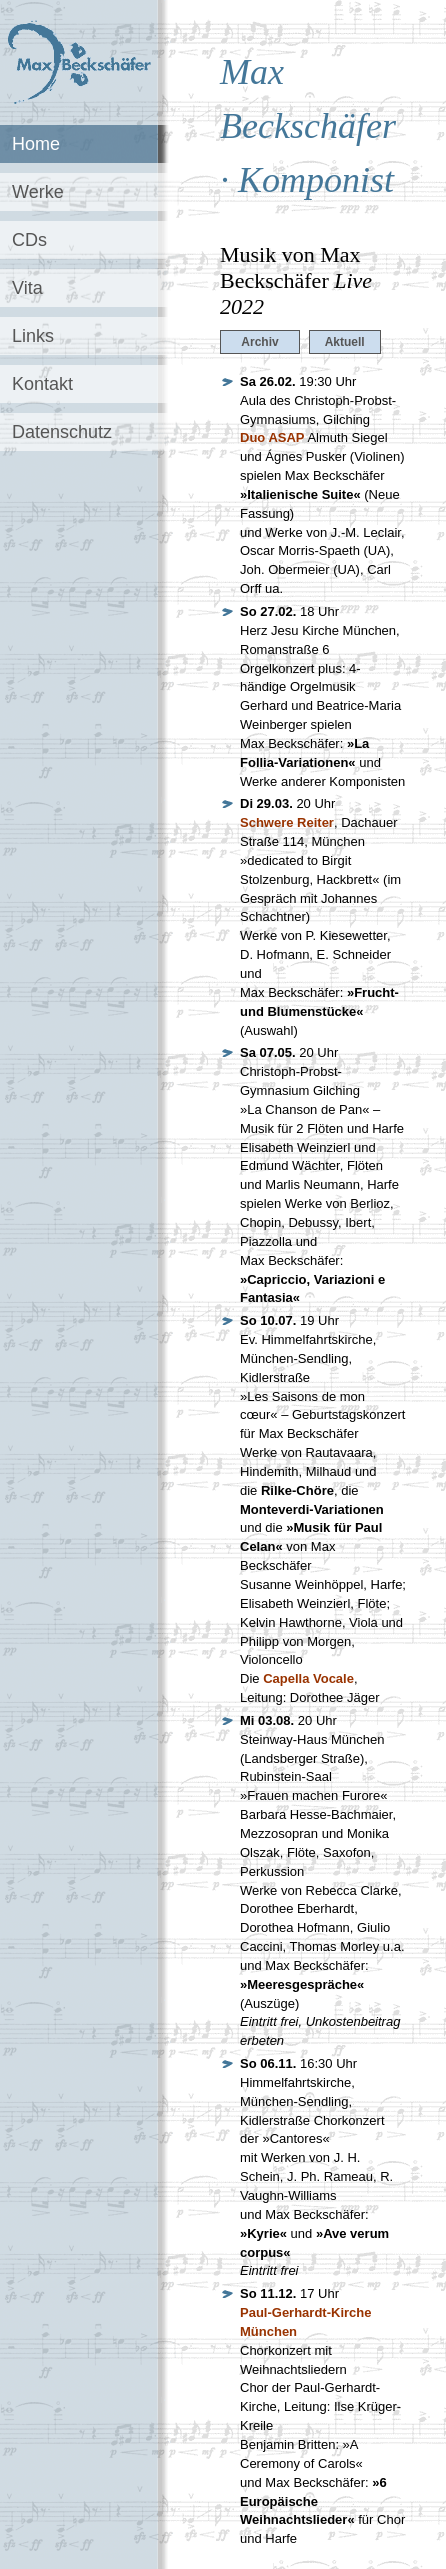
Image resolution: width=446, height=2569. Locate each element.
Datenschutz (62, 432)
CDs (29, 240)
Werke (38, 192)
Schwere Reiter (287, 822)
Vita (27, 288)
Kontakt (42, 384)
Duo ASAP (272, 437)
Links (33, 336)
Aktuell (345, 342)
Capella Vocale (308, 1678)
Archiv (259, 342)
